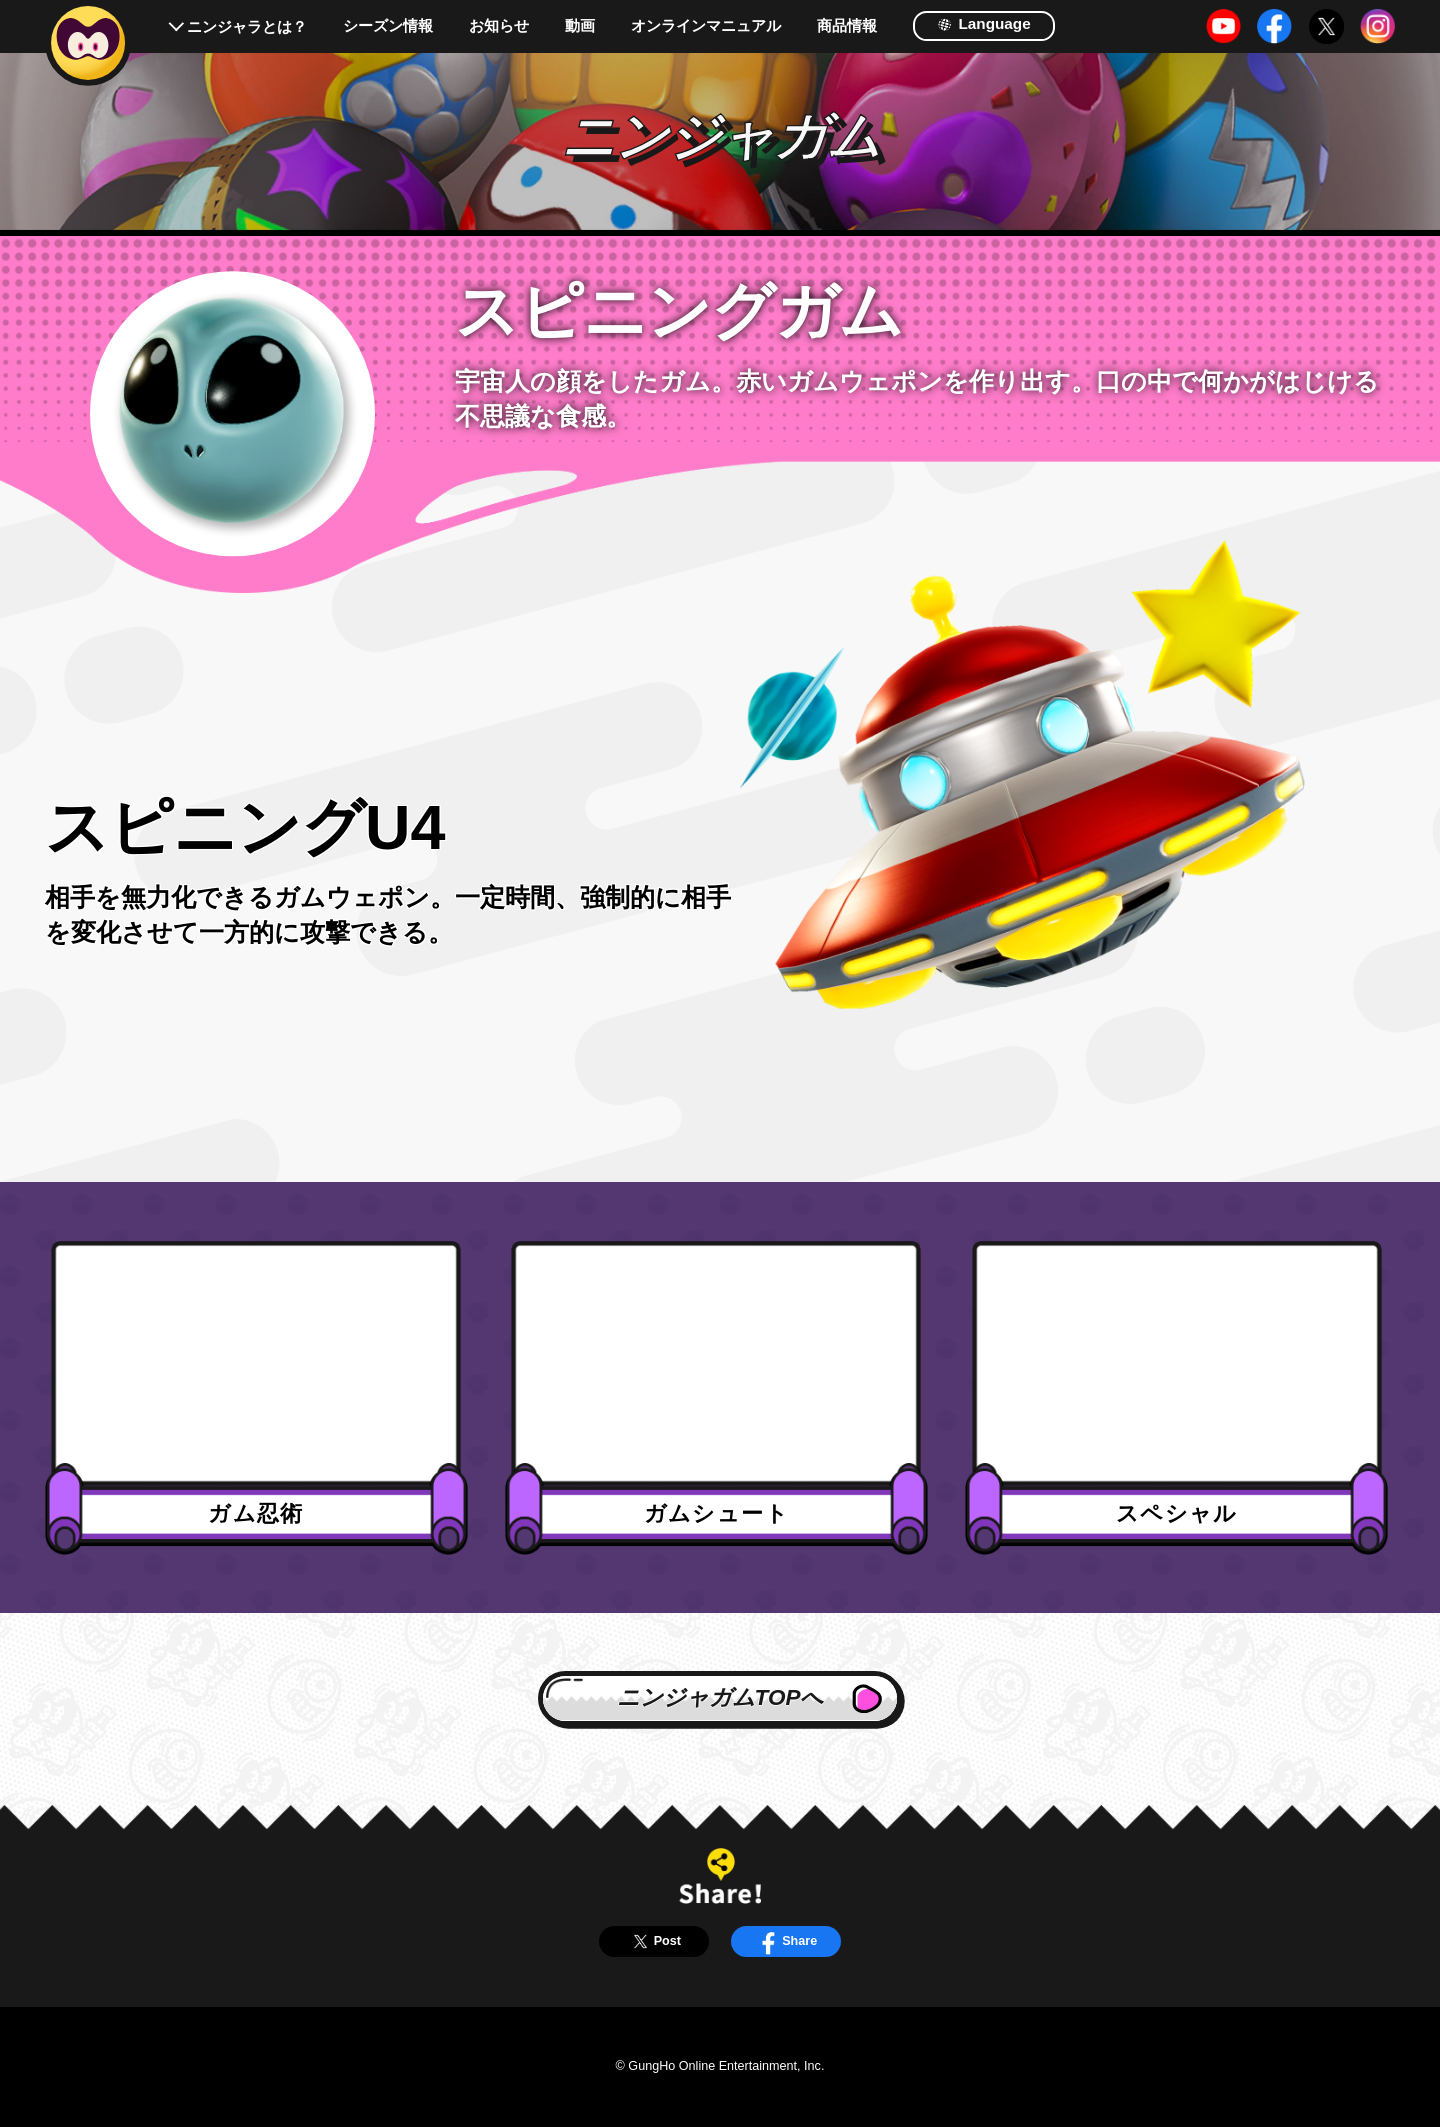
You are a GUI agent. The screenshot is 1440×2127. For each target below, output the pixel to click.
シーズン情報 (388, 25)
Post (654, 1941)
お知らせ (499, 25)
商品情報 (847, 25)
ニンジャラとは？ (247, 26)
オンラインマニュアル (706, 25)
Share (786, 1941)
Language (984, 23)
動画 (580, 25)
